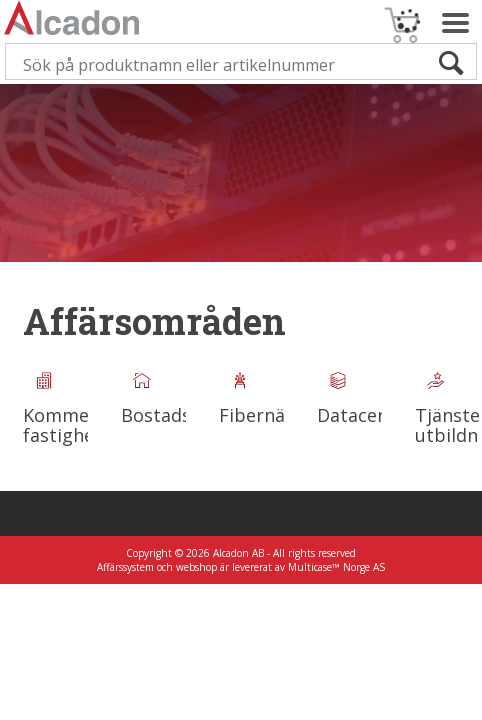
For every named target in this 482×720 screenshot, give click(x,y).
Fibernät (256, 415)
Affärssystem (125, 567)
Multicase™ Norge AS (336, 567)
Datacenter (365, 415)
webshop (196, 567)
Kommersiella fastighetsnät (82, 425)
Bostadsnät (170, 415)
